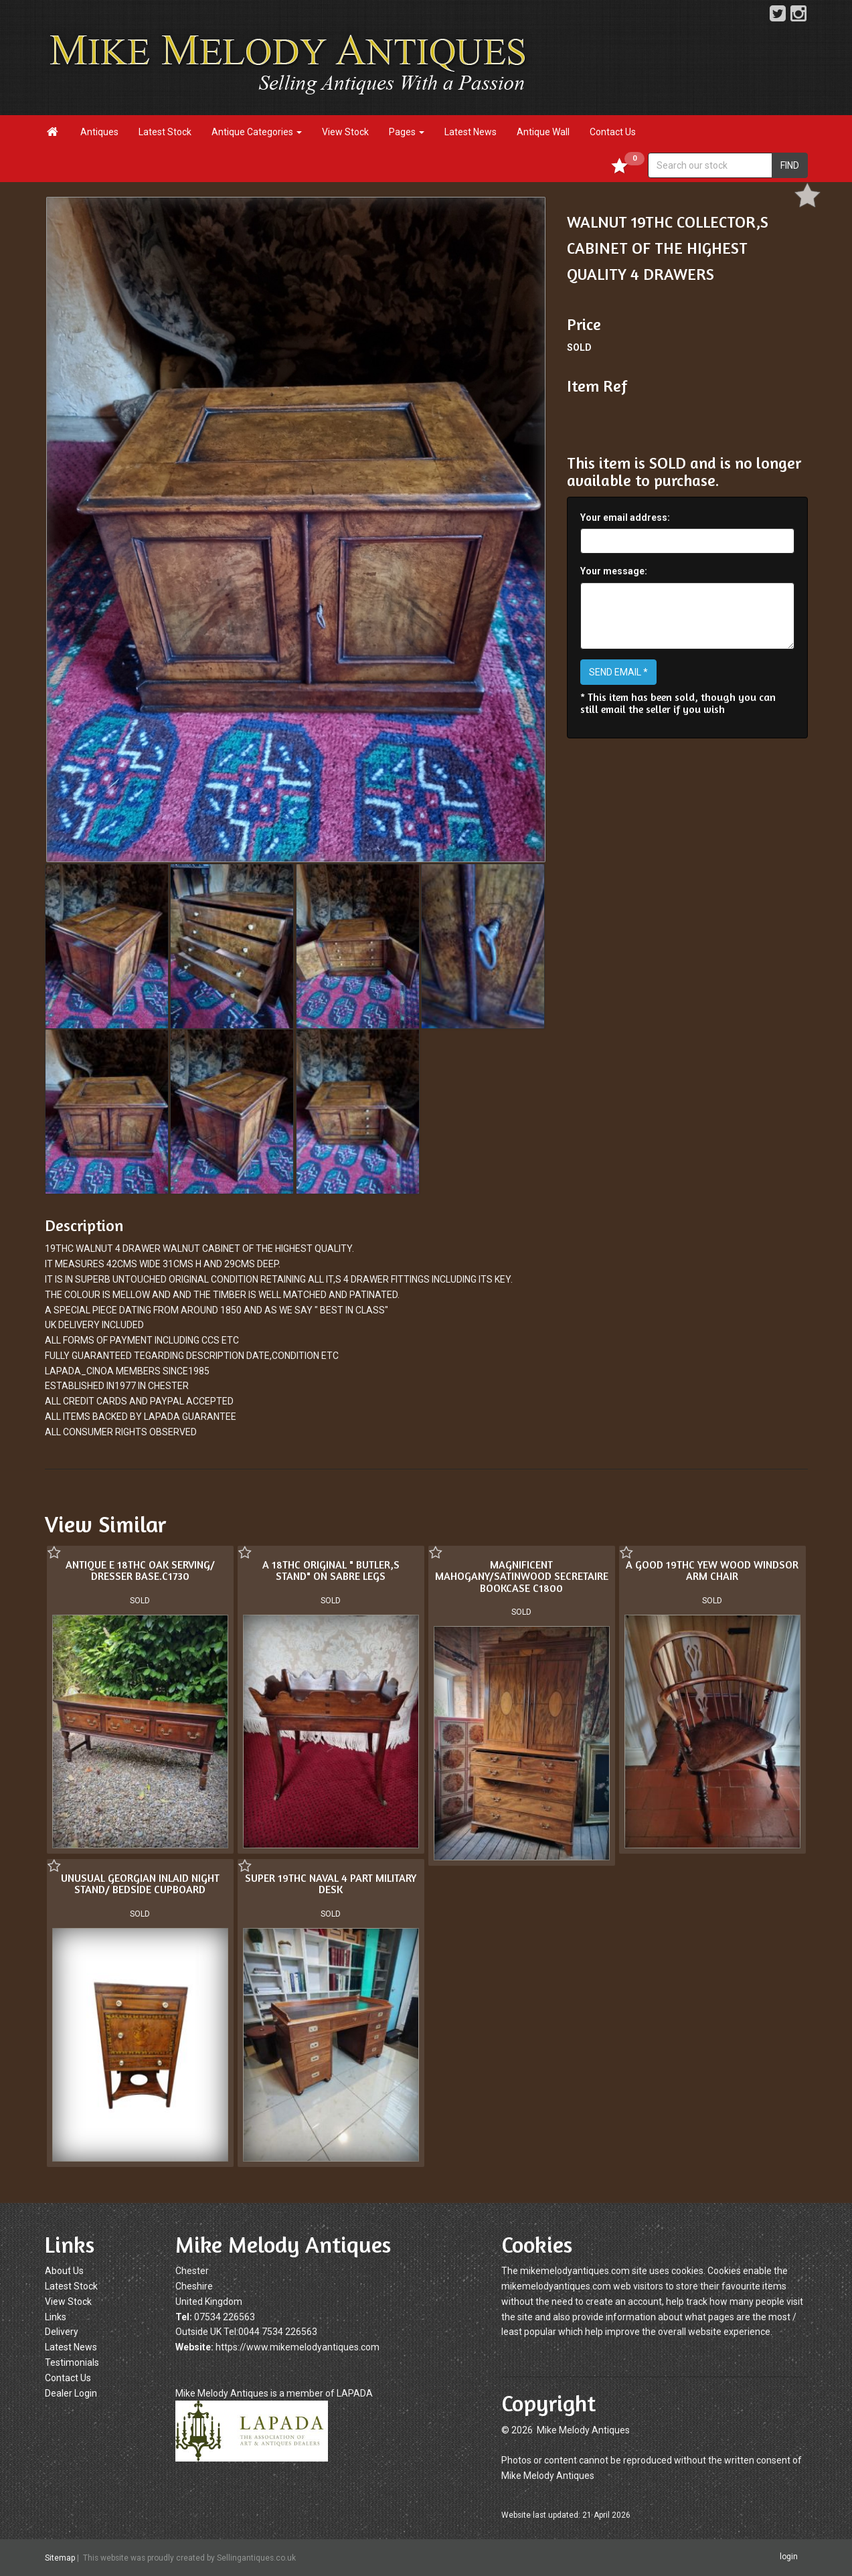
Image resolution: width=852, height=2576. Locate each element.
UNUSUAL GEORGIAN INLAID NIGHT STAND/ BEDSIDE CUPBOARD (140, 1884)
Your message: (613, 571)
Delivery (61, 2331)
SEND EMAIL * (618, 672)
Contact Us (613, 132)
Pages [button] (406, 132)
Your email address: (625, 517)
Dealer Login (71, 2393)
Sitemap (60, 2558)
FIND (789, 165)
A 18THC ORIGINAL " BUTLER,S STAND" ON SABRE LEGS (331, 1570)
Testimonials (72, 2362)
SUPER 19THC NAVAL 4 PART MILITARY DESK (330, 1884)
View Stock (345, 132)
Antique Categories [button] (256, 132)
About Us (64, 2270)
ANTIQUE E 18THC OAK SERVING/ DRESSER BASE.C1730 (140, 1570)
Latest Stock (165, 132)
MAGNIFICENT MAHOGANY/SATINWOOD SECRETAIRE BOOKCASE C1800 (521, 1576)
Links (55, 2317)
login (789, 2556)
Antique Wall (543, 132)
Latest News (470, 132)
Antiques (99, 132)
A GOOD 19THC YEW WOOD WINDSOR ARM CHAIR (712, 1570)
